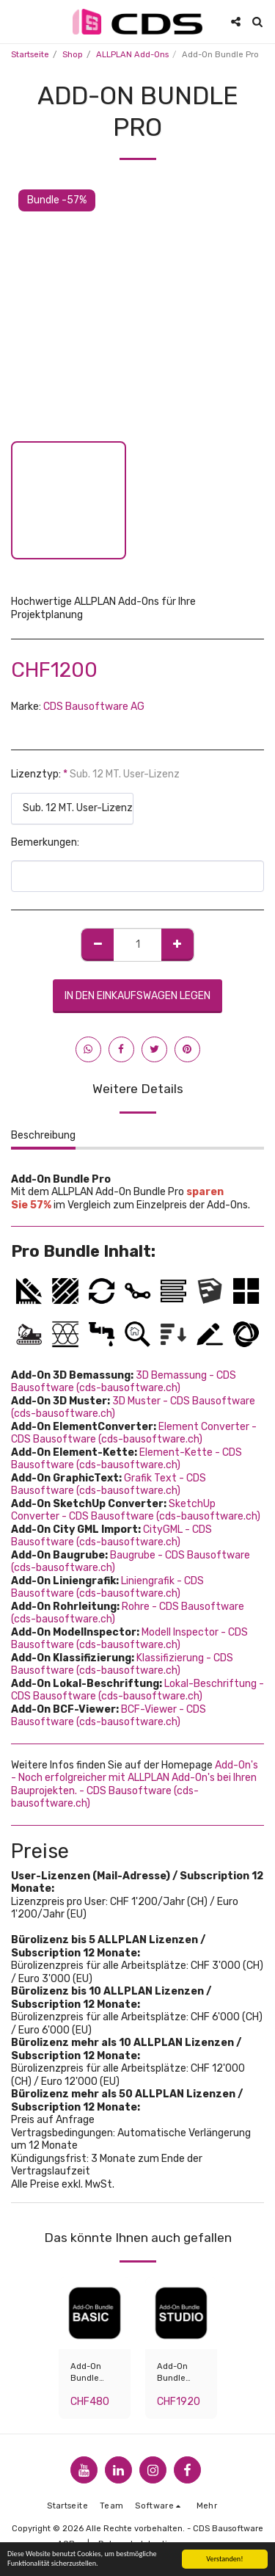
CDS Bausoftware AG (93, 706)
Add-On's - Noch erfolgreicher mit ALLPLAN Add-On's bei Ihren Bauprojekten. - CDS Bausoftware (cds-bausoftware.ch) (134, 1784)
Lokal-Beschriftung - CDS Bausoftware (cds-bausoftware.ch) (137, 1690)
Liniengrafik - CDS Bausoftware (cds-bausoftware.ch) (107, 1587)
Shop (72, 54)
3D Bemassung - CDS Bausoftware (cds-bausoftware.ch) (123, 1382)
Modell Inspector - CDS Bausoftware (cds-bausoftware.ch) (129, 1639)
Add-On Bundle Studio (172, 2374)
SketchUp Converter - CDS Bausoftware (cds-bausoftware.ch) (135, 1510)
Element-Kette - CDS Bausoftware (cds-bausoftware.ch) (126, 1459)
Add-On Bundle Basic (85, 2374)
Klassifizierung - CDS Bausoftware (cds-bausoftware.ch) (122, 1664)
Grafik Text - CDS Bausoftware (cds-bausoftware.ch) (108, 1485)
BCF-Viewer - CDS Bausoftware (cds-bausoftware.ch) (108, 1716)
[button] (16, 21)
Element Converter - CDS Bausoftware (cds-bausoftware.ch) (134, 1433)
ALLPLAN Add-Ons (132, 54)
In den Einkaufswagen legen (137, 996)
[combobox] (72, 808)
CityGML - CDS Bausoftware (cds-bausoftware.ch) (111, 1536)
